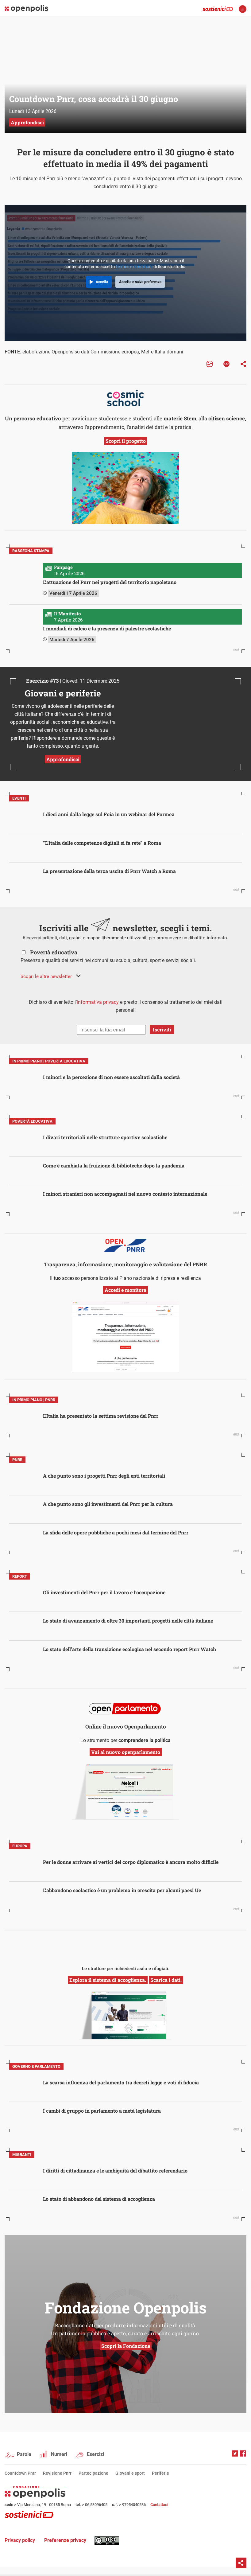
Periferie (160, 2473)
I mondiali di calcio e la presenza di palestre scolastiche (107, 628)
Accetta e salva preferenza (140, 282)
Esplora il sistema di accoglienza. (107, 1980)
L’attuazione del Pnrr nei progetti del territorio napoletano (109, 582)
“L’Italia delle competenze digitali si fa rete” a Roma (102, 843)
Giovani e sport (130, 2473)
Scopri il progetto (126, 441)
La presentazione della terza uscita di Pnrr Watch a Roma (109, 871)
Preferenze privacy (65, 2540)
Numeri (59, 2454)
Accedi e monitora (125, 1290)
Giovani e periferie (63, 693)
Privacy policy (20, 2540)
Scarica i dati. (166, 1980)
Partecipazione (93, 2473)
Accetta (102, 282)
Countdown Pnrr (20, 2473)
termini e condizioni (134, 266)
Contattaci (159, 2504)
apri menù (242, 9)
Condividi (241, 2563)
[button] (51, 976)
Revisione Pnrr (57, 2473)
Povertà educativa (53, 952)
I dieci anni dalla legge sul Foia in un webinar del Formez (108, 814)
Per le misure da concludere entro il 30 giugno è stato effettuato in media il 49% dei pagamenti (125, 158)
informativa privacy (98, 1002)
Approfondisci (62, 759)
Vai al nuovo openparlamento (125, 1752)
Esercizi (95, 2454)
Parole (24, 2454)
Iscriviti (162, 1029)
